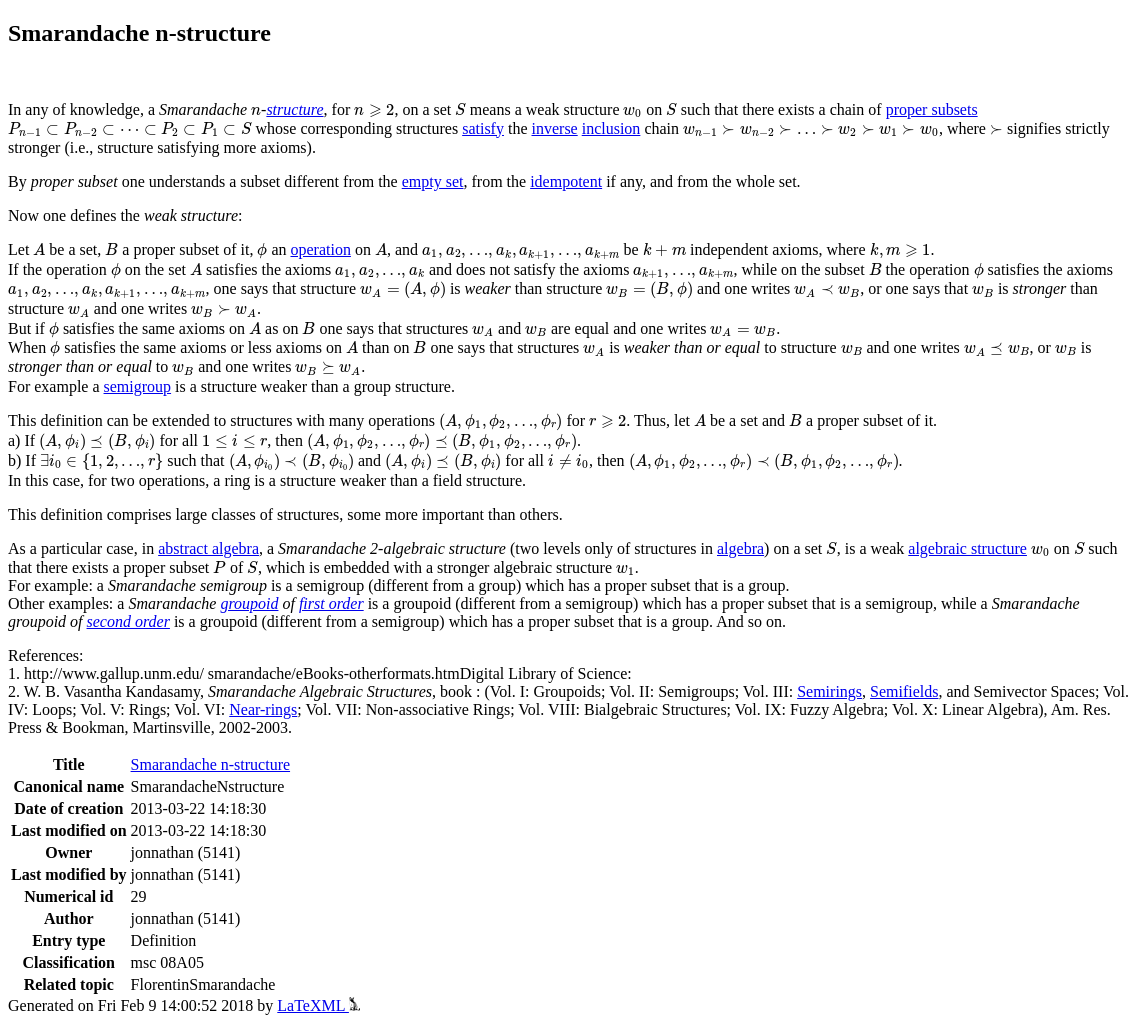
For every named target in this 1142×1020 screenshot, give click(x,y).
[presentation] (256, 111)
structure (294, 109)
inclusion (611, 128)
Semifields (904, 691)
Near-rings (263, 709)
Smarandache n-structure (210, 764)
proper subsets (932, 109)
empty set (433, 181)
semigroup (138, 386)
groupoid (249, 603)
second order (128, 621)
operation (321, 249)
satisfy (483, 128)
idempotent (566, 181)
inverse (555, 128)
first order (331, 603)
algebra (740, 548)
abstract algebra (208, 548)
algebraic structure (967, 548)
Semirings (829, 691)
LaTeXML (318, 1005)
